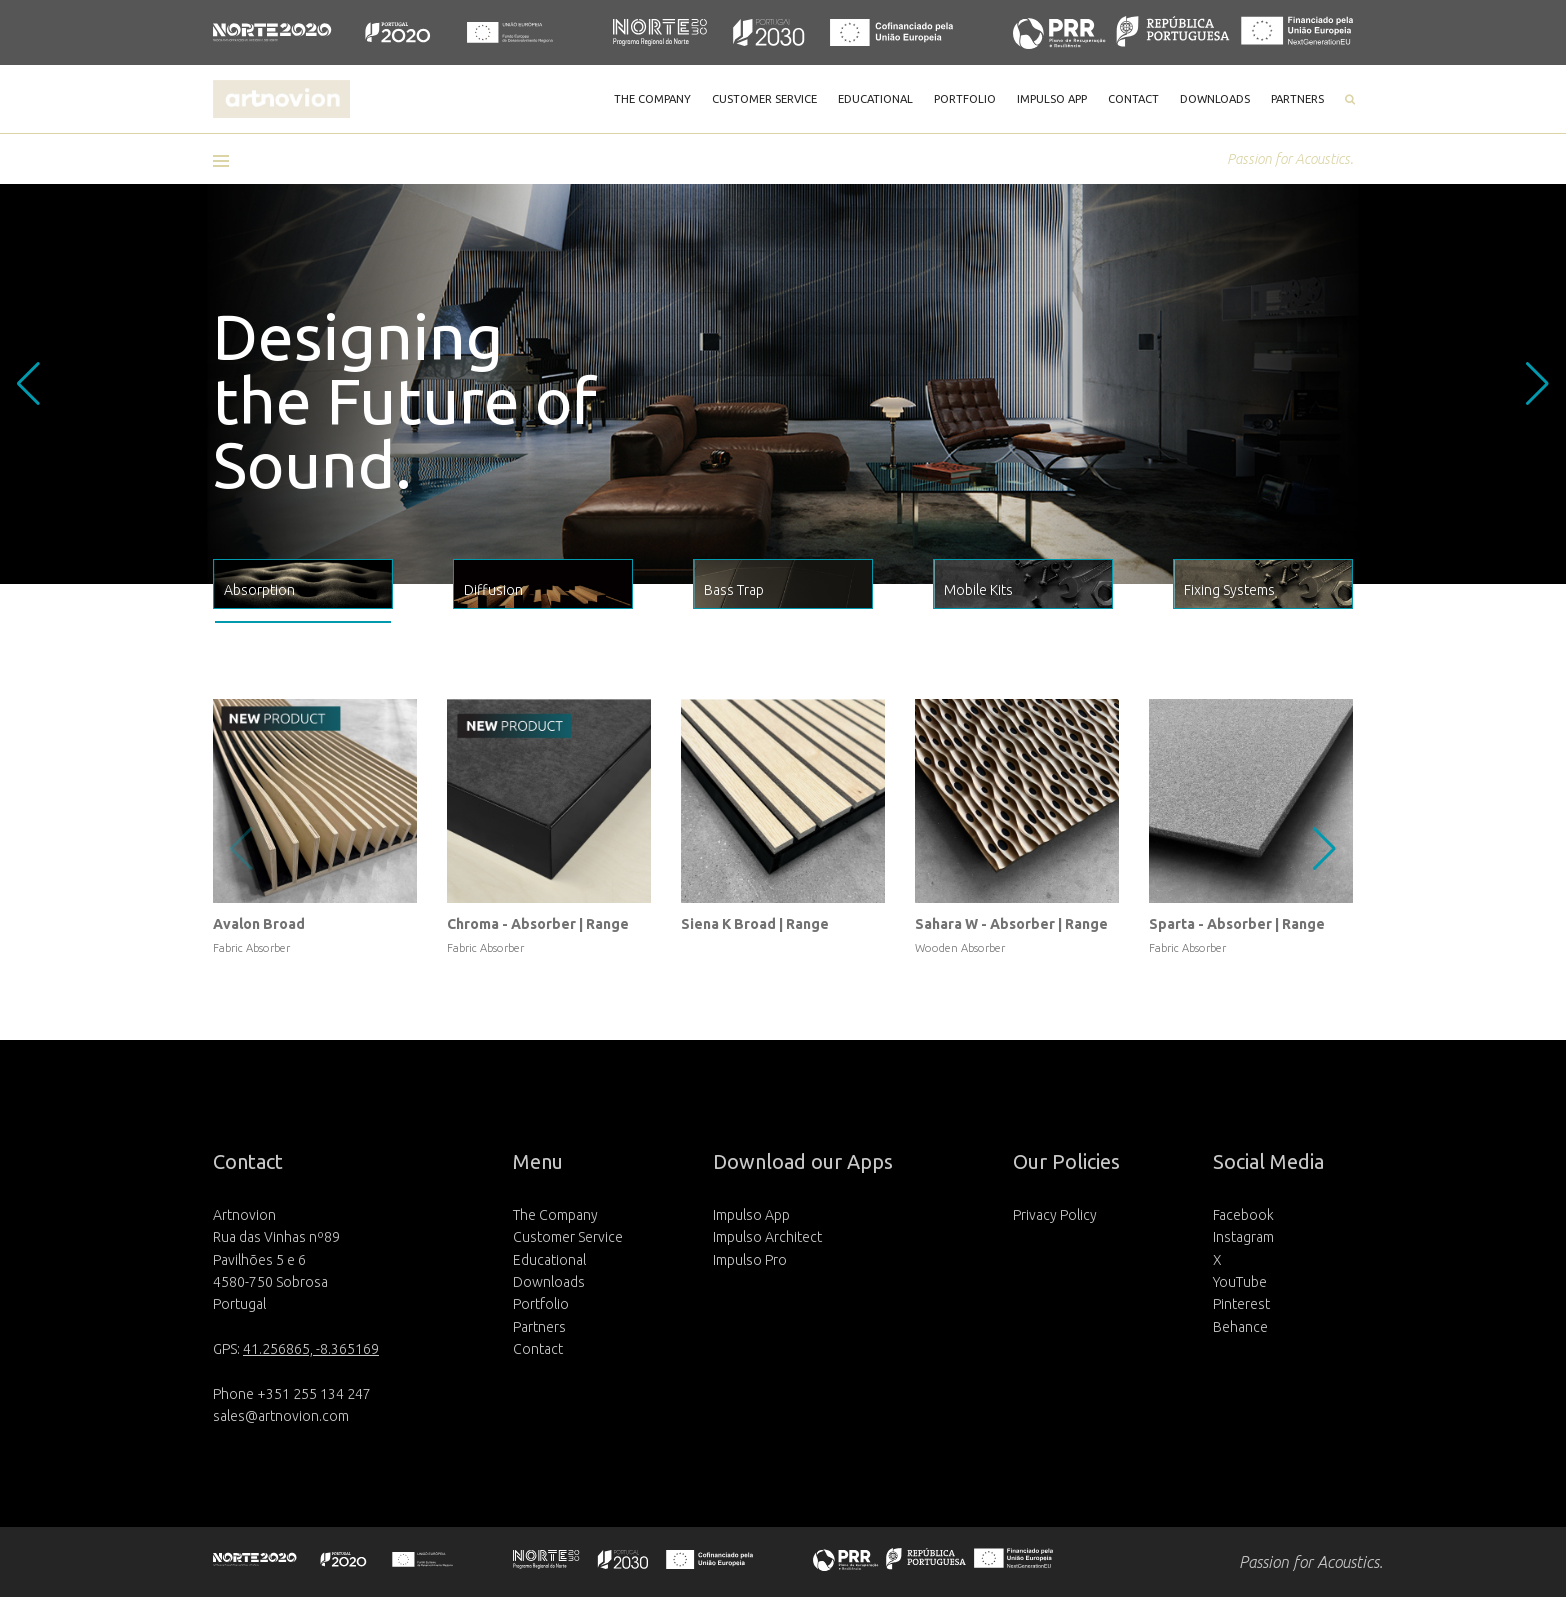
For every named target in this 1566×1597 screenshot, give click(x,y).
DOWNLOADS (1215, 99)
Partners (539, 1327)
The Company (555, 1215)
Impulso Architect (767, 1237)
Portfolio (541, 1304)
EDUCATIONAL (875, 99)
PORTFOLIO (965, 99)
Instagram (1243, 1237)
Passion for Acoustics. (1290, 159)
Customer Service (568, 1237)
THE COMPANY (652, 99)
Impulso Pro (750, 1260)
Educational (549, 1260)
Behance (1240, 1327)
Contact (538, 1349)
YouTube (1240, 1282)
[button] (228, 161)
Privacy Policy (1055, 1215)
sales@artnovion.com (281, 1416)
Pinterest (1241, 1304)
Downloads (549, 1282)
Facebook (1243, 1215)
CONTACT (1133, 99)
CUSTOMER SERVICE (764, 99)
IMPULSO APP (1052, 99)
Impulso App (751, 1215)
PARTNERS (1297, 99)
